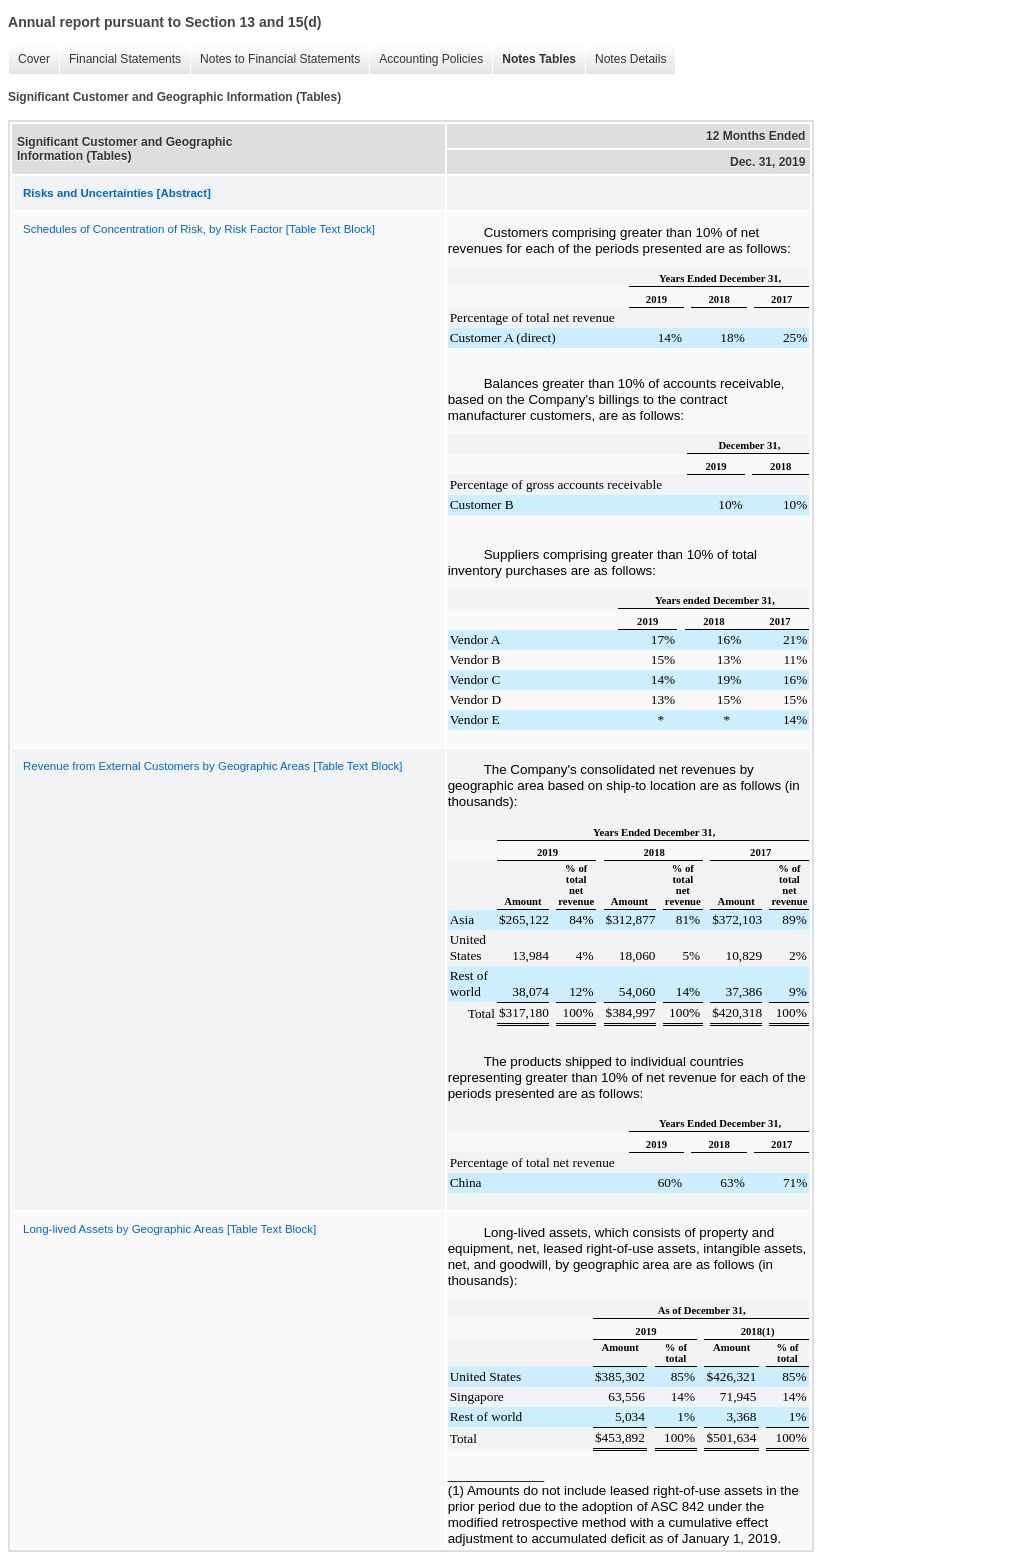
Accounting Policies (426, 59)
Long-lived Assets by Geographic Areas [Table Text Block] (169, 1229)
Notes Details (625, 59)
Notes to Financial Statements (275, 59)
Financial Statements (120, 59)
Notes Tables (534, 59)
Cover (29, 59)
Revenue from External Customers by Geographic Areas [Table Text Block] (212, 766)
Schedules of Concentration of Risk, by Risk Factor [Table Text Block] (199, 229)
